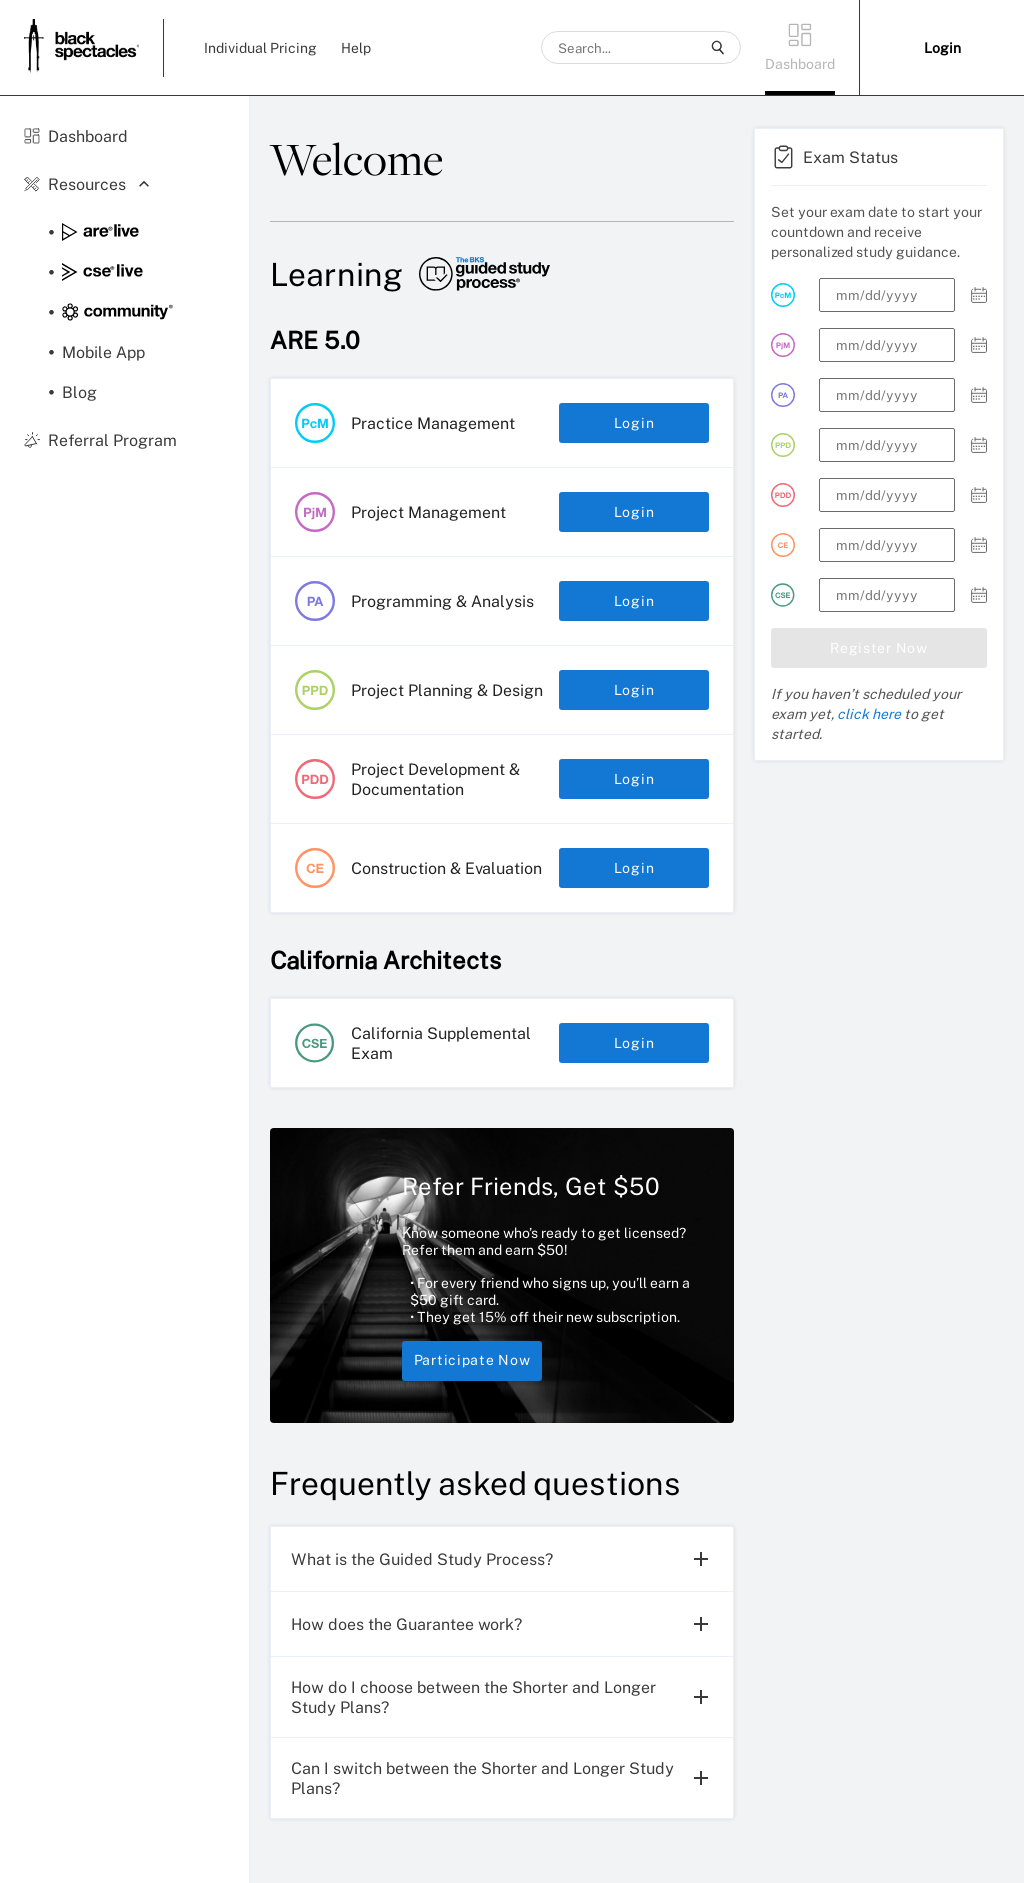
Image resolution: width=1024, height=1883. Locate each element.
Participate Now (472, 1361)
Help (356, 47)
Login (634, 423)
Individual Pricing (260, 47)
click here (869, 713)
